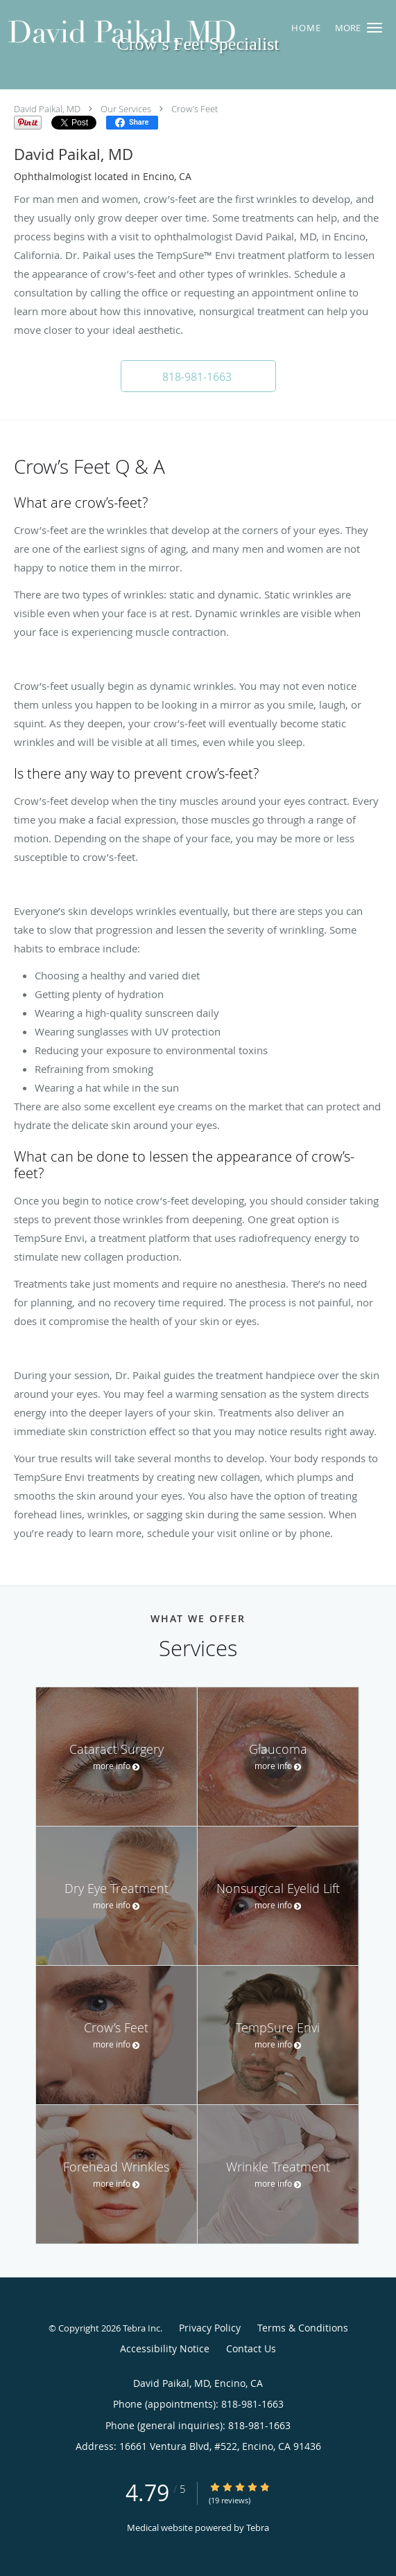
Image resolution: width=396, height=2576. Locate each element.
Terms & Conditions (302, 2327)
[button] (374, 28)
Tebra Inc (141, 2328)
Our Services (126, 109)
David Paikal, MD (47, 109)
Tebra (257, 2527)
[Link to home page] (164, 35)
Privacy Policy (210, 2327)
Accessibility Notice (164, 2348)
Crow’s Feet (194, 109)
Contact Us (251, 2348)
